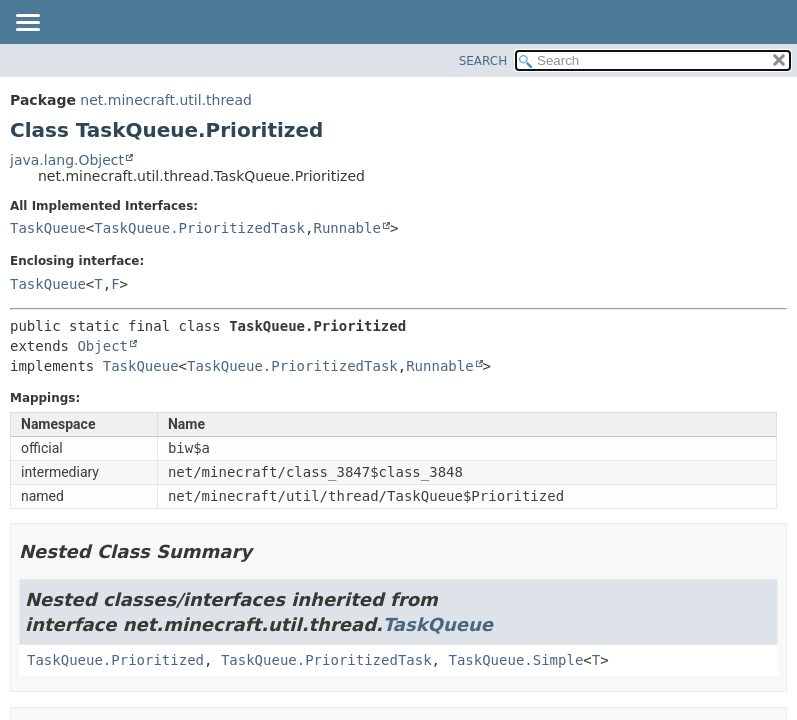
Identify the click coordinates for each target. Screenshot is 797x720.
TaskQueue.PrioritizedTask (199, 228)
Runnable (346, 228)
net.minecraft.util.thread (166, 100)
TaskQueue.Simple (515, 660)
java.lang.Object (67, 160)
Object (102, 346)
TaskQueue (48, 228)
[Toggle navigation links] (27, 24)
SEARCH (483, 61)
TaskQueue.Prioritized (115, 660)
